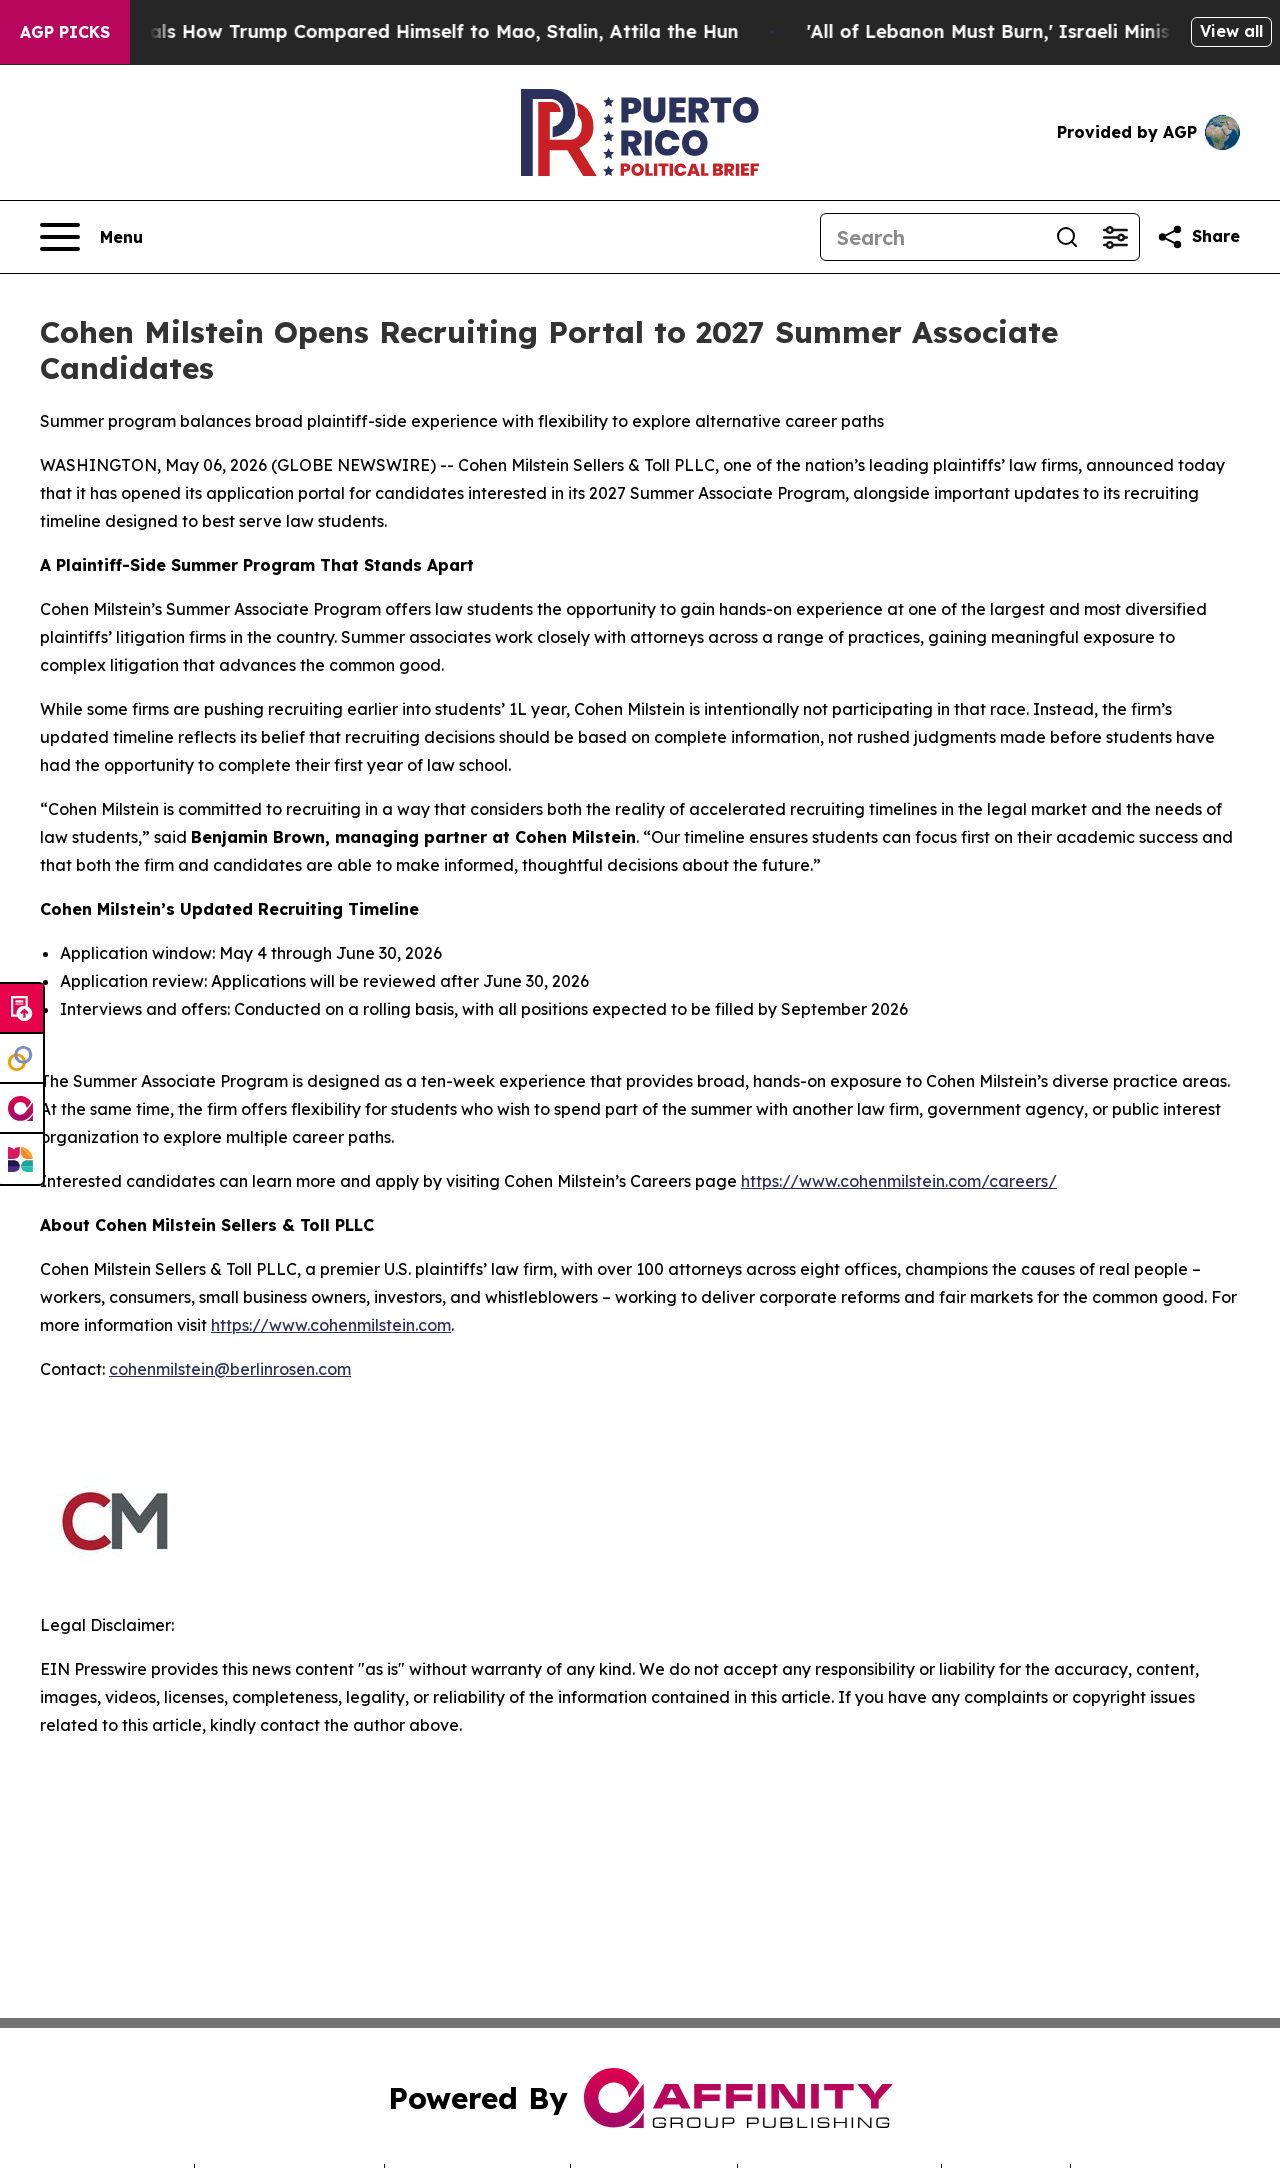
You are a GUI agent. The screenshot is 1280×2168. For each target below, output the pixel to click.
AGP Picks (65, 32)
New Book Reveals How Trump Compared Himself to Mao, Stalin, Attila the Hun (393, 31)
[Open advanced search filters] (1115, 237)
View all (1231, 31)
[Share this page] (1198, 237)
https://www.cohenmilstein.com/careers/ (899, 1181)
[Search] (932, 237)
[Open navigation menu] (91, 237)
